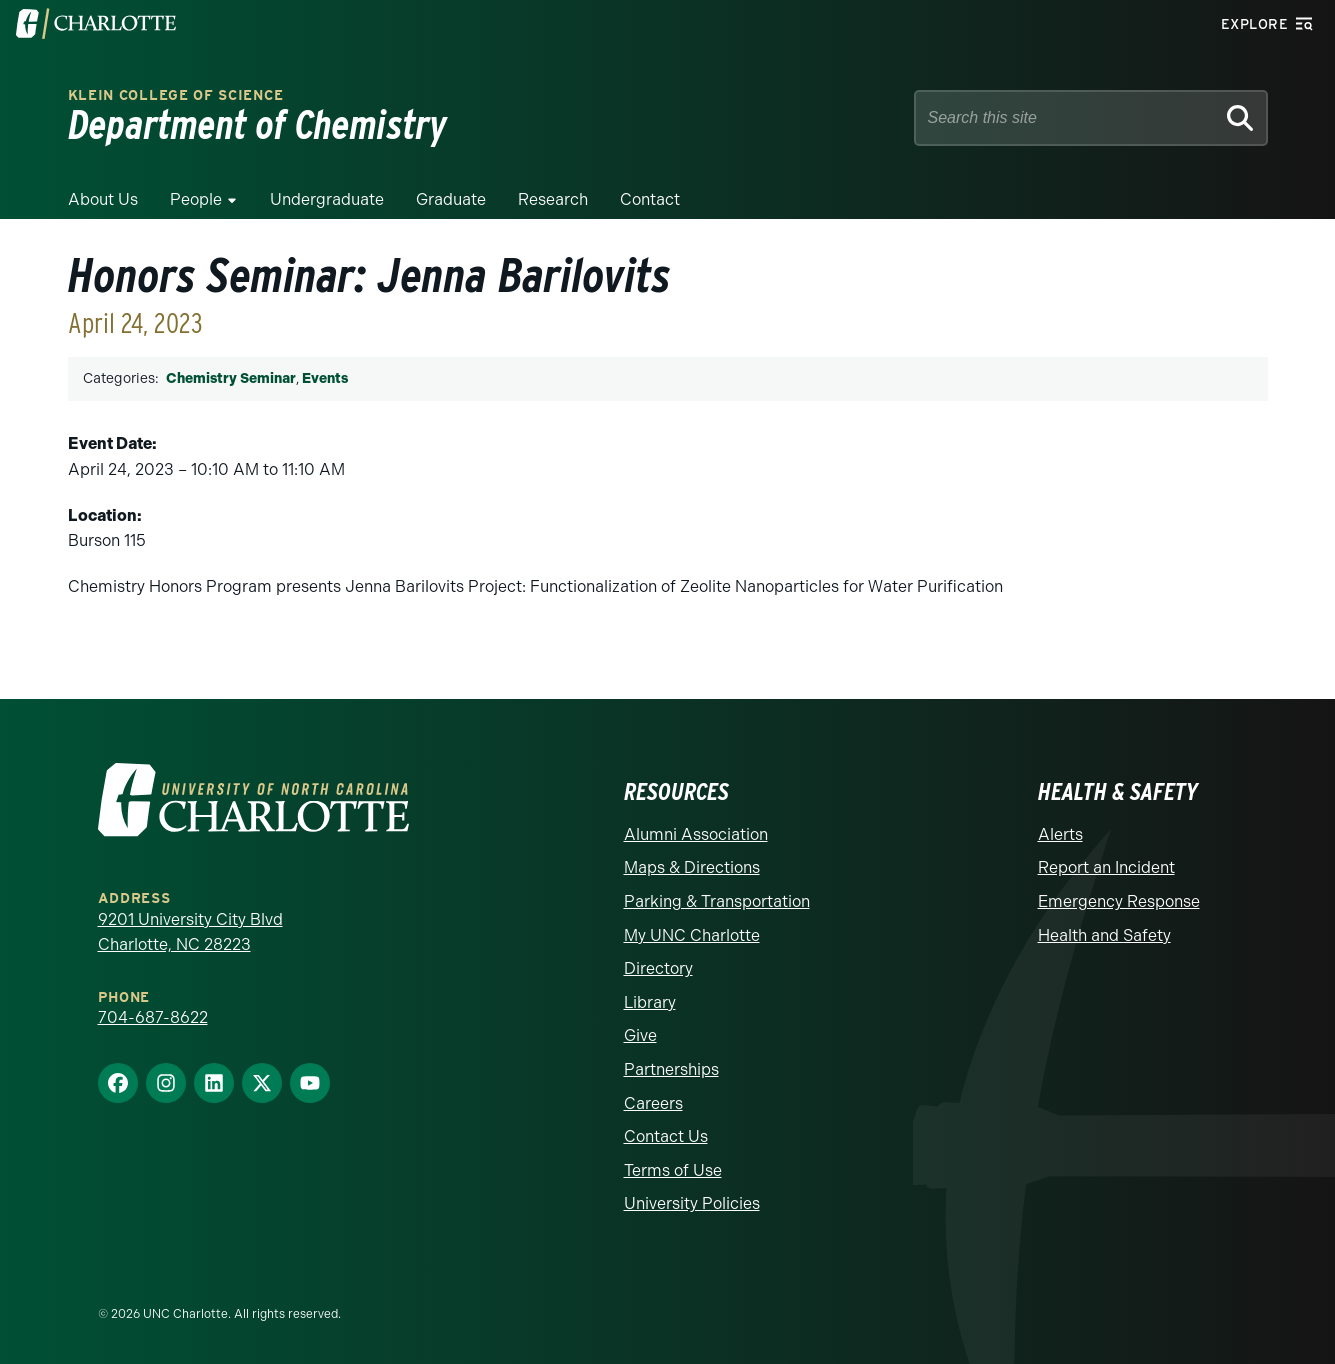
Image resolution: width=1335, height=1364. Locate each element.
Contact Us (666, 1136)
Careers (653, 1103)
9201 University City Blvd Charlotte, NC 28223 (190, 932)
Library (650, 1002)
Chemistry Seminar (231, 378)
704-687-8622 (153, 1017)
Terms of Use (673, 1170)
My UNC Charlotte (692, 935)
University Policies (692, 1203)
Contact (650, 199)
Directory (658, 968)
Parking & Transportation (717, 901)
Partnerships (671, 1069)
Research (553, 199)
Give (640, 1035)
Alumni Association (696, 834)
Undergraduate (327, 199)
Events (325, 378)
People (196, 199)
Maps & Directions (692, 867)
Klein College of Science (176, 95)
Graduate (451, 199)
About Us (103, 199)
